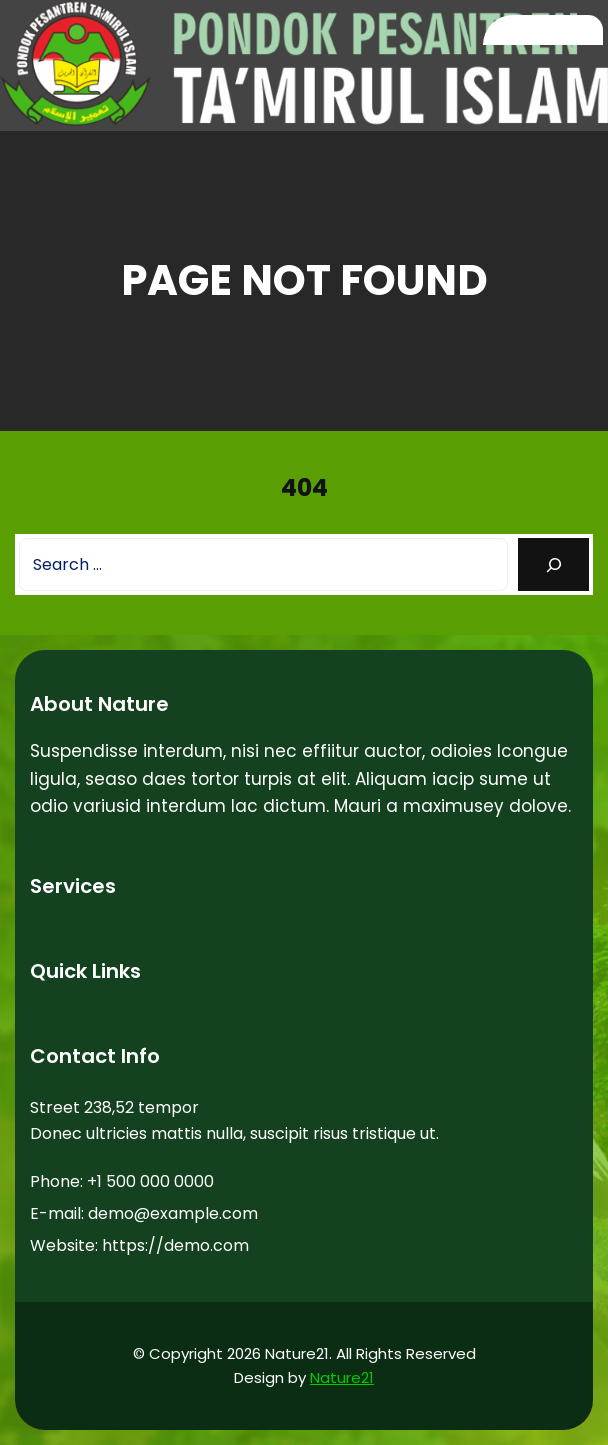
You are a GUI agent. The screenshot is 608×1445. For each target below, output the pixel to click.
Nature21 (342, 1377)
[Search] (553, 564)
